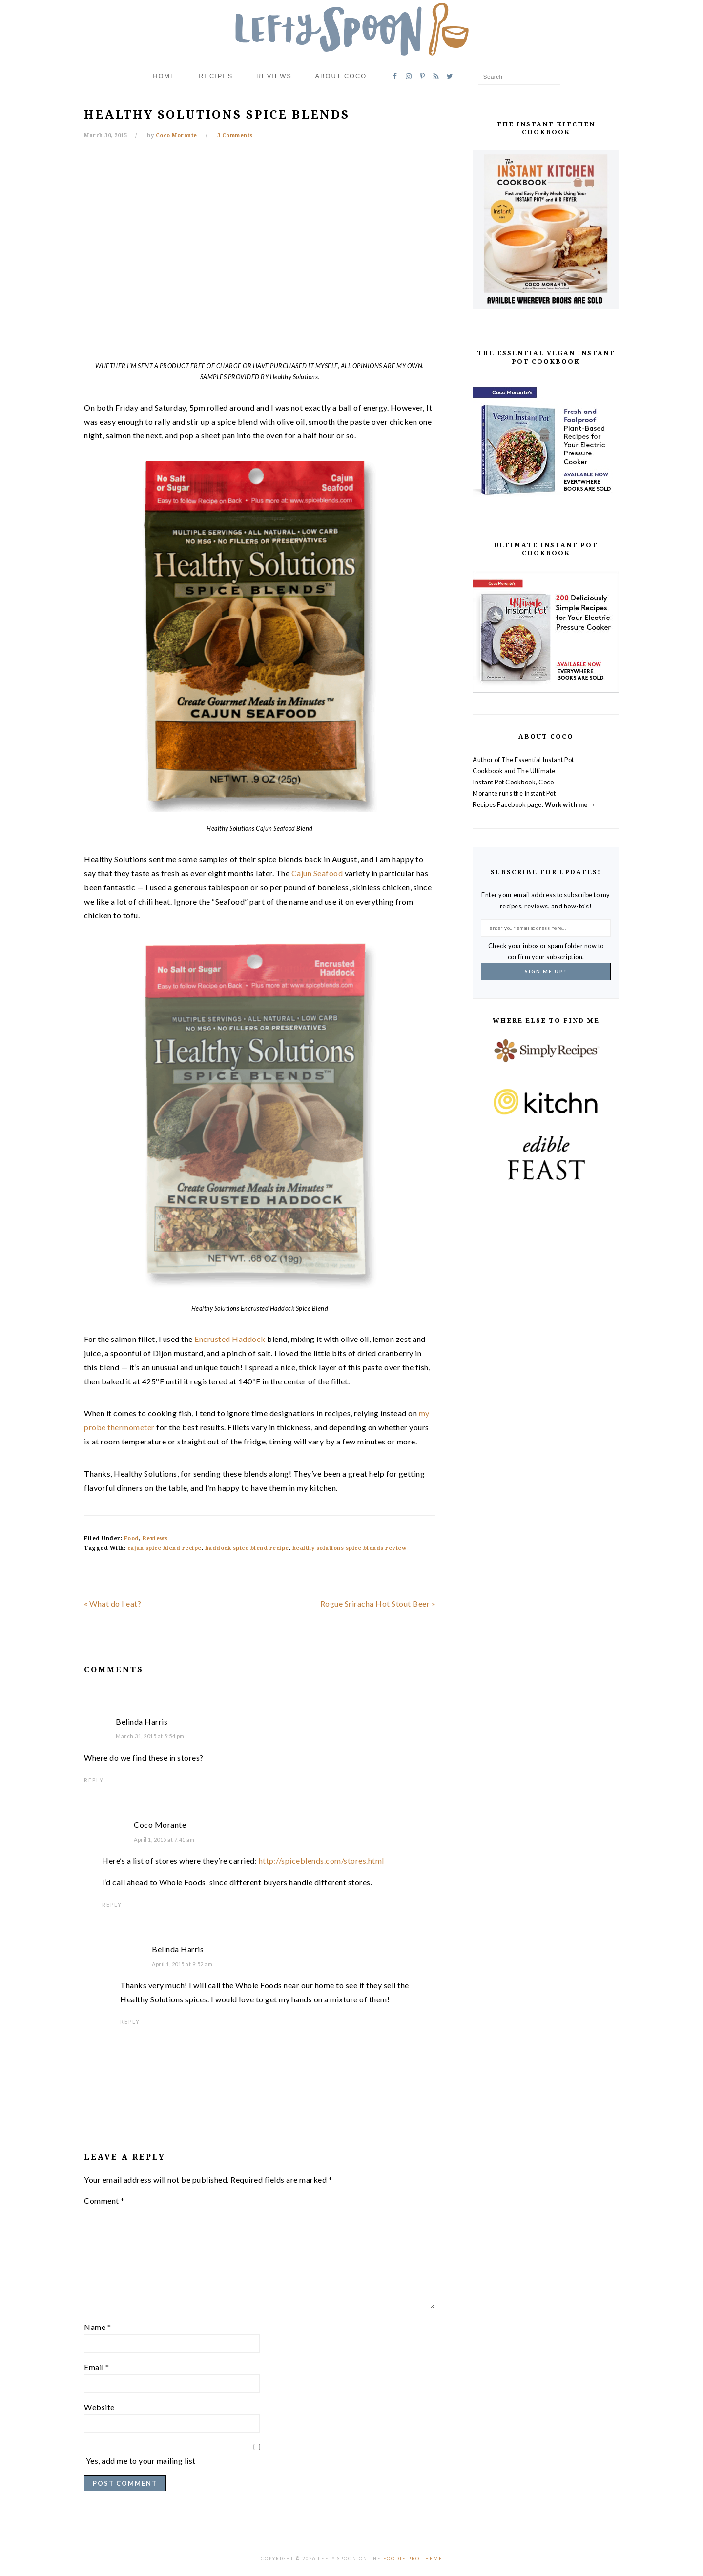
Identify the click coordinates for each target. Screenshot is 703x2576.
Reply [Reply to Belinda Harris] (94, 1780)
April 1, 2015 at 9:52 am (182, 1964)
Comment (104, 2200)
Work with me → (570, 804)
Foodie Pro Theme (413, 2558)
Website (99, 2406)
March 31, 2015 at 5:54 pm (150, 1736)
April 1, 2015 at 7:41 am (164, 1839)
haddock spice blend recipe (247, 1548)
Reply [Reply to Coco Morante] (112, 1904)
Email (96, 2366)
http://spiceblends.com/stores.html (321, 1860)
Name (97, 2326)
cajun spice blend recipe (164, 1548)
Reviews (155, 1538)
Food (131, 1538)
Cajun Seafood (317, 873)
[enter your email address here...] (546, 928)
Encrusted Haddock (230, 1338)
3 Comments (235, 135)
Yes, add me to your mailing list (257, 2455)
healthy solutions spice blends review (349, 1548)
